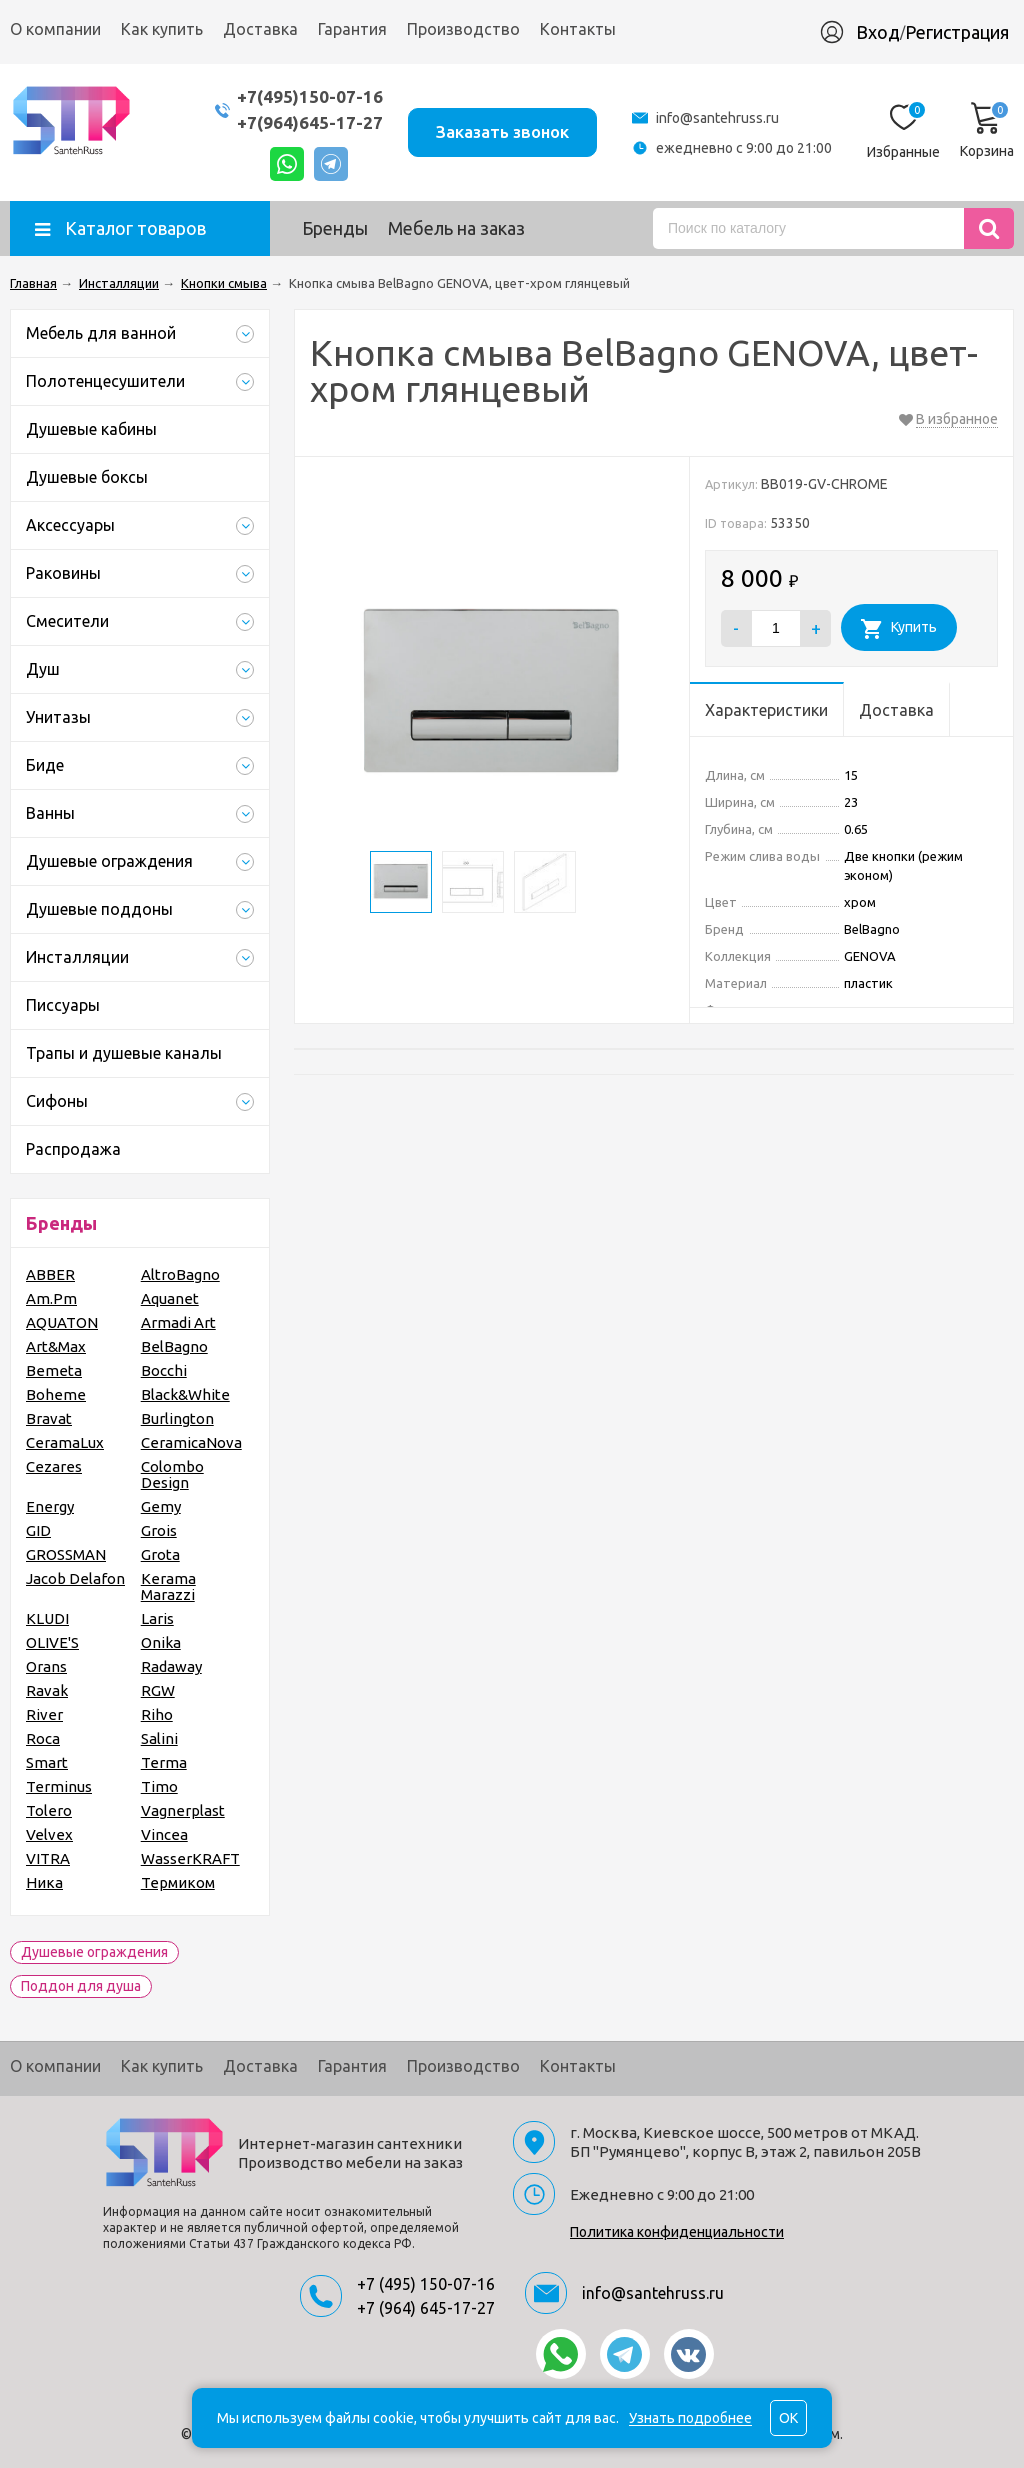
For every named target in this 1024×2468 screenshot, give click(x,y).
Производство (463, 29)
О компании (55, 29)
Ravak (47, 1690)
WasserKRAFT (190, 1858)
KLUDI (47, 1618)
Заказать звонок (502, 131)
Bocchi (164, 1370)
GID (38, 1530)
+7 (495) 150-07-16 (426, 2284)
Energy (50, 1506)
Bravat (49, 1418)
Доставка (260, 29)
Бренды (335, 228)
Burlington (177, 1418)
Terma (164, 1762)
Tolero (49, 1810)
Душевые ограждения (94, 1952)
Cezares (54, 1466)
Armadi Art (178, 1322)
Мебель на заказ (456, 228)
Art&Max (56, 1346)
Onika (161, 1642)
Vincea (164, 1834)
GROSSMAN (66, 1554)
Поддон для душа (81, 1986)
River (44, 1714)
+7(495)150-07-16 (310, 96)
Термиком (178, 1882)
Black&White (185, 1394)
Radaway (171, 1666)
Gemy (161, 1506)
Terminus (59, 1786)
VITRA (48, 1858)
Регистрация (957, 32)
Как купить (162, 29)
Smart (47, 1762)
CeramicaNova (191, 1442)
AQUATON (62, 1322)
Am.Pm (51, 1298)
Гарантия (352, 29)
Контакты (578, 29)
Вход (878, 32)
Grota (160, 1554)
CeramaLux (65, 1442)
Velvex (49, 1834)
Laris (157, 1618)
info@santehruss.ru (717, 118)
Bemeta (54, 1370)
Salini (159, 1738)
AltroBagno (180, 1274)
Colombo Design (172, 1474)
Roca (43, 1738)
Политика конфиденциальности (677, 2232)
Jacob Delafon (75, 1578)
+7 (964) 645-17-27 (426, 2308)
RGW (158, 1690)
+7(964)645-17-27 (310, 122)
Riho (157, 1714)
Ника (44, 1882)
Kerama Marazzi (168, 1586)
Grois (159, 1530)
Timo (159, 1786)
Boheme (56, 1394)
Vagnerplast (183, 1810)
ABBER (50, 1274)
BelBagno (174, 1346)
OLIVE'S (52, 1642)
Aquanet (170, 1298)
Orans (46, 1666)
